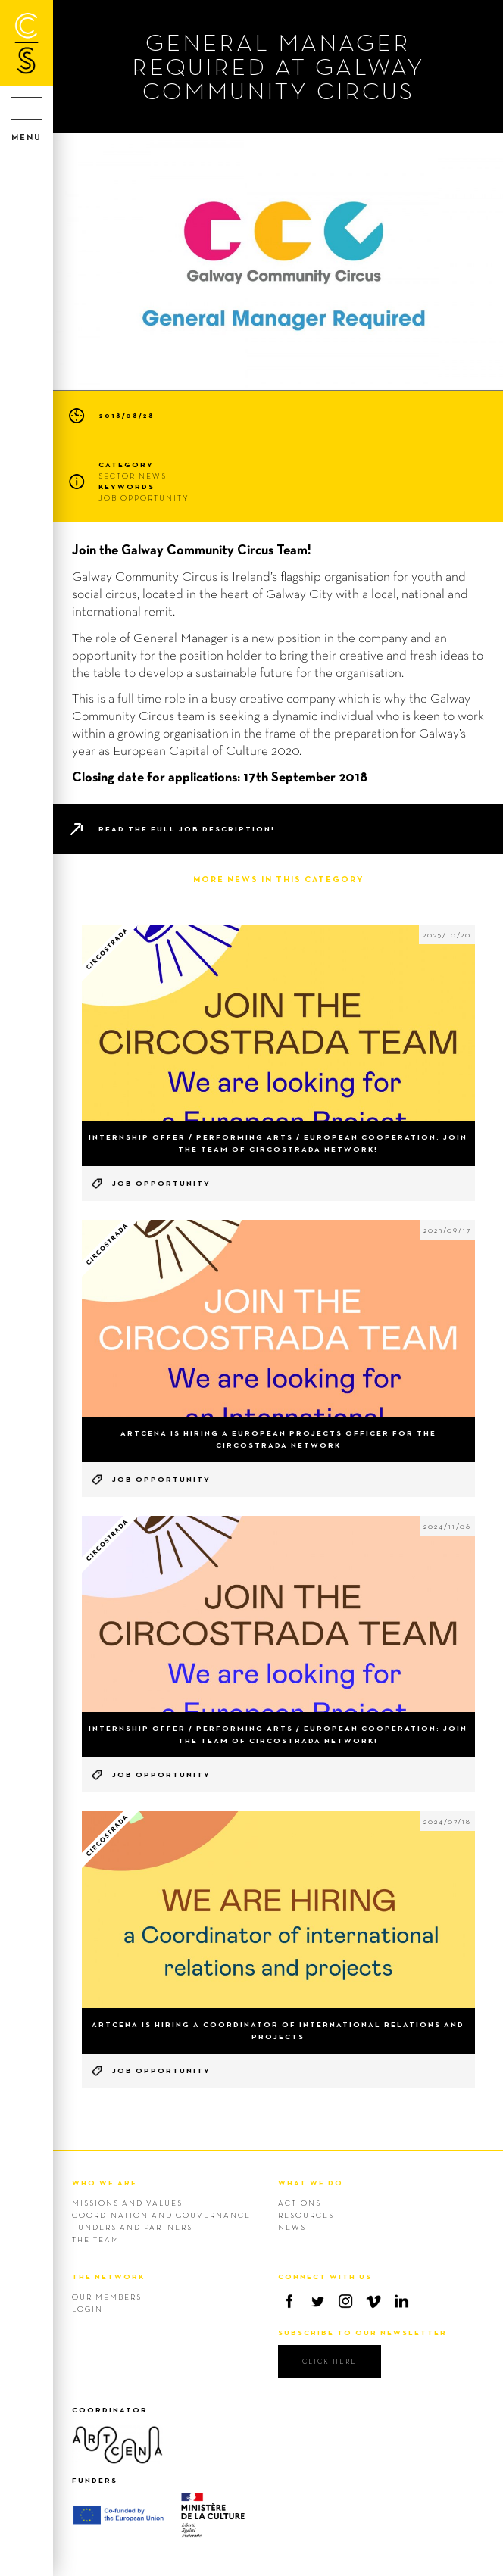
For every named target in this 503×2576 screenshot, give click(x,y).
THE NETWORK (108, 2276)
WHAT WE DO (310, 2183)
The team (96, 2239)
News (292, 2226)
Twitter (317, 2301)
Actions (299, 2202)
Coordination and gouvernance (161, 2214)
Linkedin (401, 2301)
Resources (306, 2214)
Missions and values (127, 2202)
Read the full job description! (186, 829)
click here (329, 2361)
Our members (107, 2296)
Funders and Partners (132, 2226)
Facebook (289, 2301)
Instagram (345, 2301)
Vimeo (373, 2301)
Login (87, 2308)
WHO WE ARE (104, 2183)
